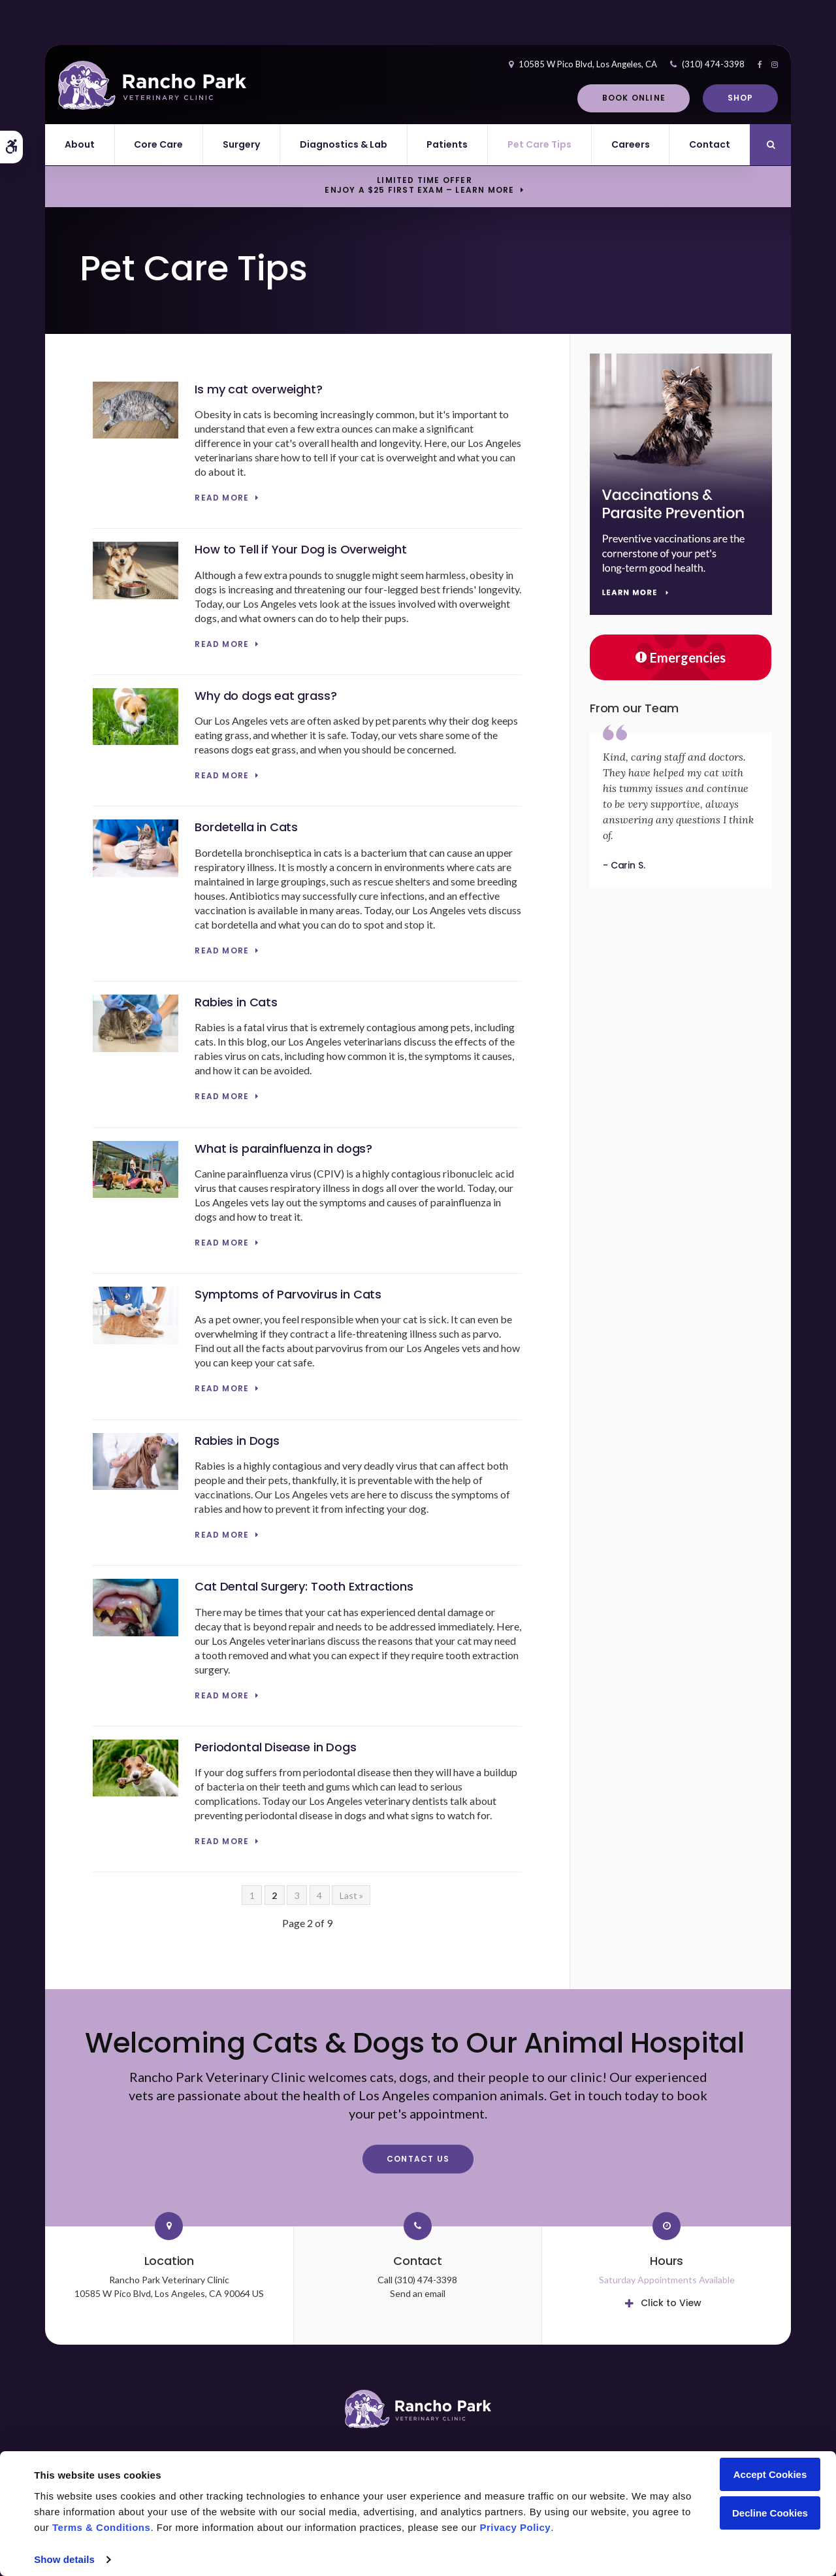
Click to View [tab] (671, 2302)
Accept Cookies (770, 2474)
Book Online (634, 97)
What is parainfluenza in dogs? (283, 1148)
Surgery (241, 144)
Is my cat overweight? (258, 389)
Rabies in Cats (236, 1002)
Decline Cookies (770, 2512)
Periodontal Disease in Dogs (275, 1747)
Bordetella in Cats (246, 827)
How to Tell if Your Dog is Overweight (300, 549)
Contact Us (418, 2158)
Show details (64, 2559)
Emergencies (680, 657)
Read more (222, 498)
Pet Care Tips (539, 144)
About (80, 144)
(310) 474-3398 (713, 64)
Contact (709, 144)
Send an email (417, 2293)
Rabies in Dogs (237, 1440)
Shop (741, 97)
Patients (447, 144)
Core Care (158, 144)
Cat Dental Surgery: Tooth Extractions (304, 1586)
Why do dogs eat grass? (265, 695)
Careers (630, 144)
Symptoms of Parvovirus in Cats (288, 1294)
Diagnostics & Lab (343, 144)
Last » (351, 1895)
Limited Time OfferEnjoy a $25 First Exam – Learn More (419, 185)
